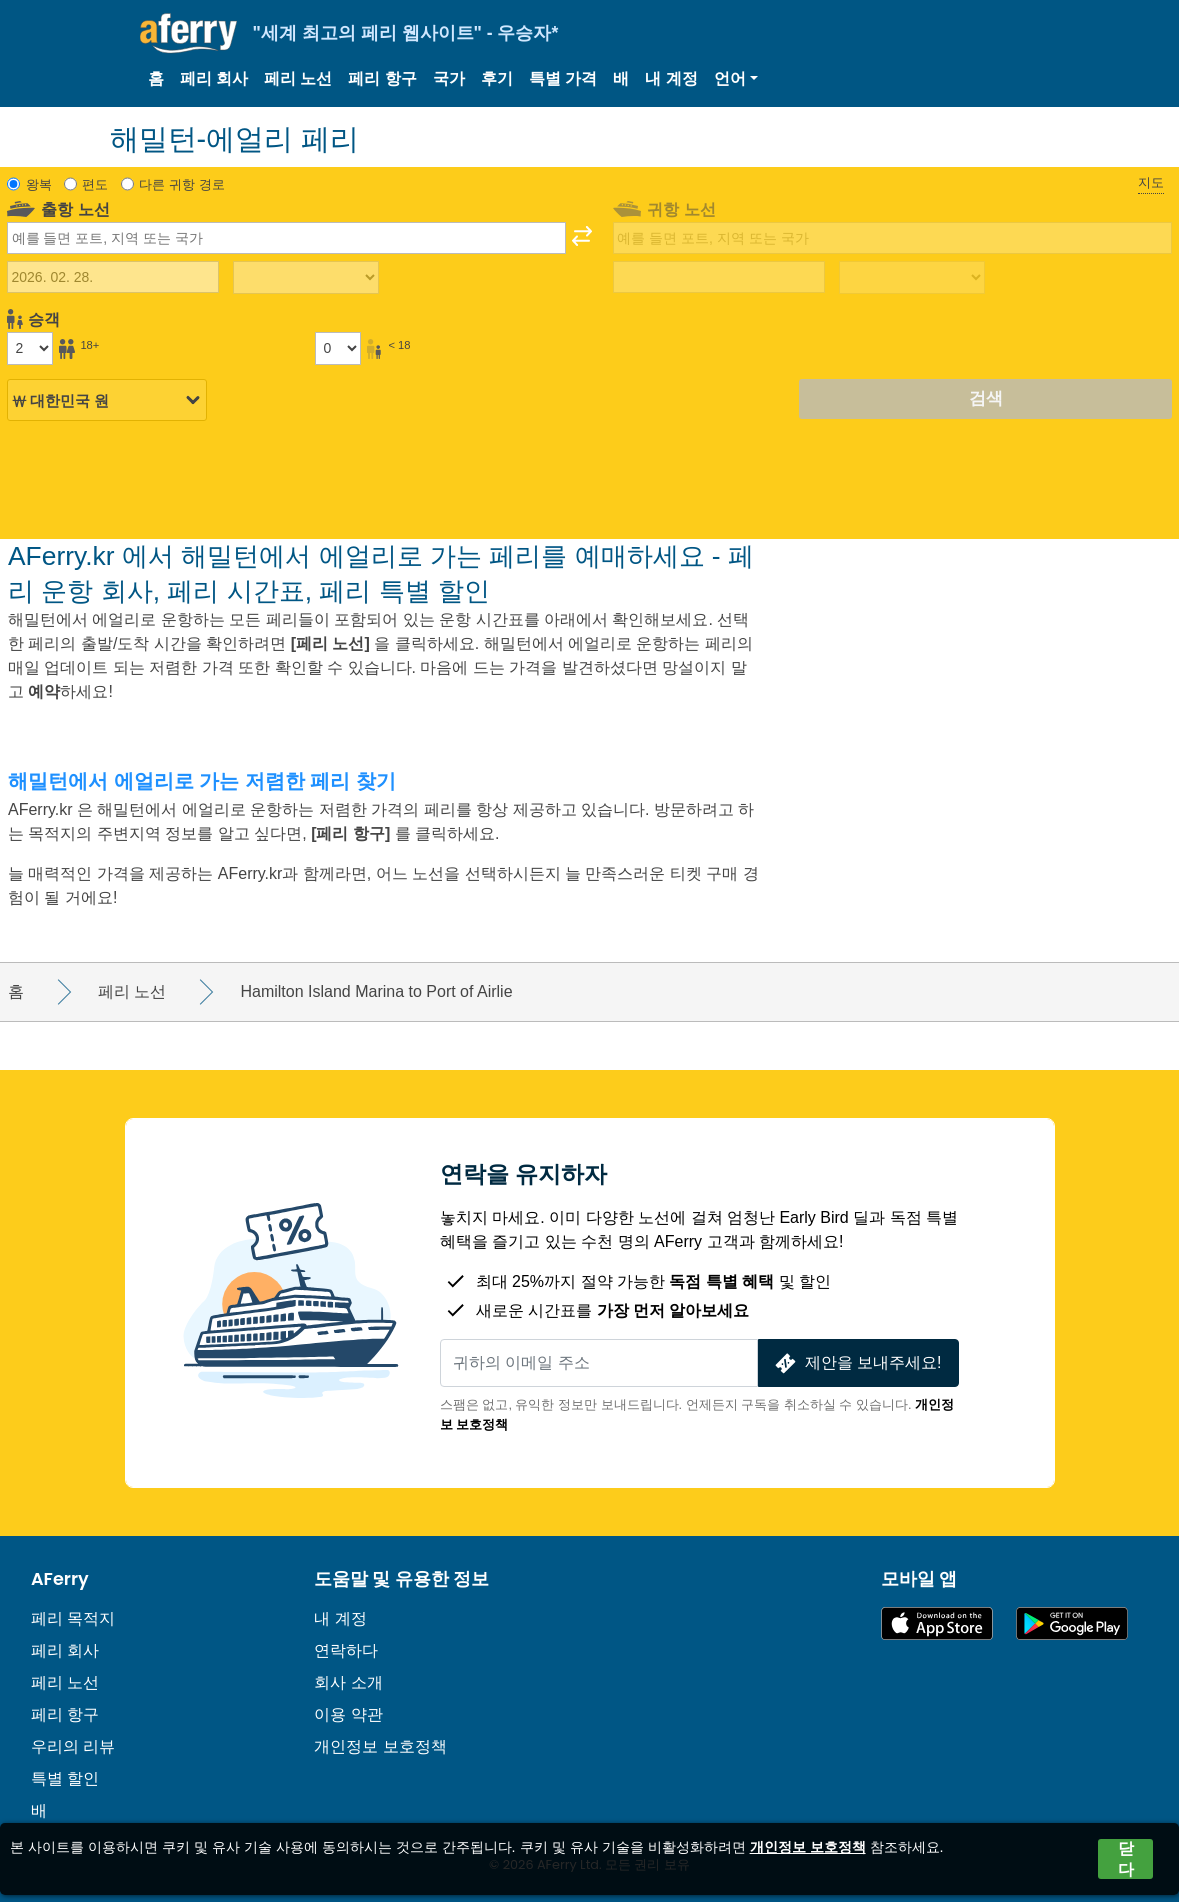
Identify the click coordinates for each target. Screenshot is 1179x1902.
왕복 (39, 184)
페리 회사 (214, 78)
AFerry (60, 1579)
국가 (449, 78)
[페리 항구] (353, 833)
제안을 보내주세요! (856, 1363)
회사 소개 (348, 1682)
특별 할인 (65, 1778)
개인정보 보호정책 (380, 1746)
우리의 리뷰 (73, 1746)
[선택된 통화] (107, 400)
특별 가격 (563, 78)
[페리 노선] (330, 643)
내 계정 (671, 78)
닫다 (1126, 1859)
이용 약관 (348, 1714)
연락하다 (346, 1650)
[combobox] (286, 238)
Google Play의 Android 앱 (1072, 1623)
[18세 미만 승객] (338, 348)
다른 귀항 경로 (181, 184)
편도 (95, 184)
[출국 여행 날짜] (113, 277)
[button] (736, 79)
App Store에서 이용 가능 (937, 1623)
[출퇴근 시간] (305, 278)
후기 (497, 78)
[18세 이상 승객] (30, 348)
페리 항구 (382, 78)
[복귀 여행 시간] (911, 278)
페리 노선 (298, 78)
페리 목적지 (73, 1618)
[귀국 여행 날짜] (719, 277)
